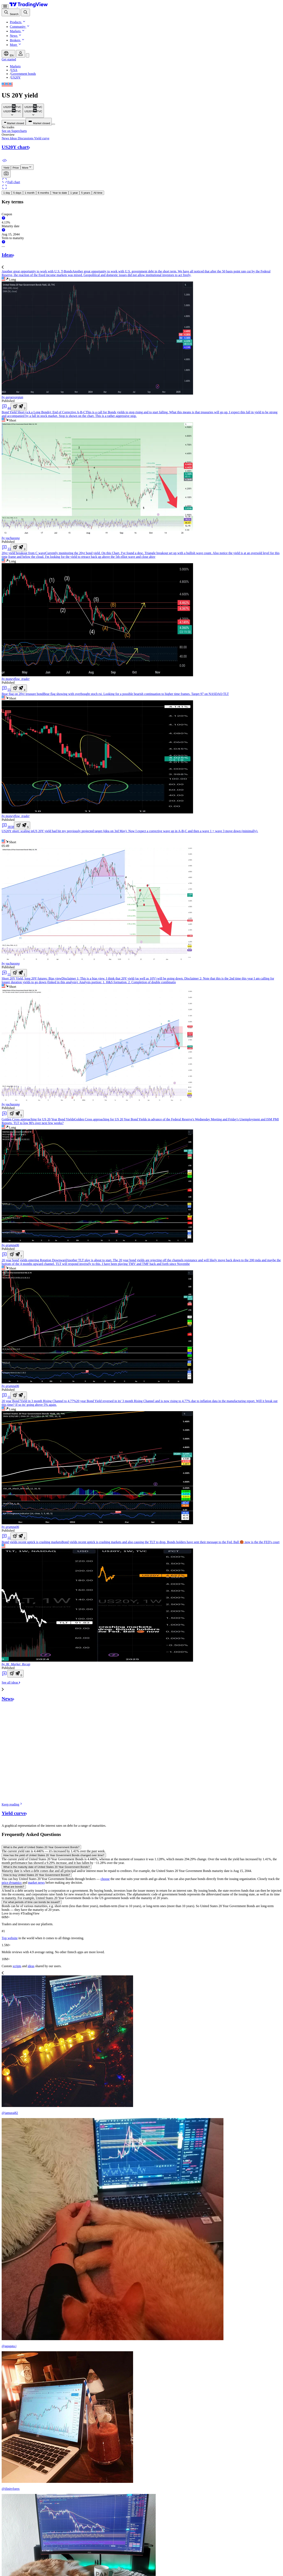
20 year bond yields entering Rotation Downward (34, 1260)
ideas (31, 1966)
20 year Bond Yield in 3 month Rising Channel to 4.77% (39, 1401)
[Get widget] (4, 162)
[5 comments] (6, 689)
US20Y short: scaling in (17, 831)
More (16, 44)
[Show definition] (3, 218)
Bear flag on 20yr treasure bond (22, 694)
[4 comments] (6, 408)
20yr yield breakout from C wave (23, 553)
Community (20, 26)
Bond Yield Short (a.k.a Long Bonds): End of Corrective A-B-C (44, 412)
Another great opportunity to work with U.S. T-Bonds (37, 271)
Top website (10, 1938)
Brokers (17, 40)
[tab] (6, 168)
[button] (23, 22)
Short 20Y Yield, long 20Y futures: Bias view (32, 978)
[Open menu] (5, 6)
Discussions (26, 138)
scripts (17, 1966)
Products (18, 22)
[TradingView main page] (28, 6)
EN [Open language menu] (8, 54)
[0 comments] (4, 1115)
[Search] (11, 12)
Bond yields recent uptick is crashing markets (31, 1542)
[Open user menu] (20, 54)
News (16, 35)
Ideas (14, 138)
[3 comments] (6, 549)
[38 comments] (8, 827)
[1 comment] (6, 974)
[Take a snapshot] (6, 173)
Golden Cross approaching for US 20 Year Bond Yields (38, 1119)
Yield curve (41, 138)
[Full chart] (11, 182)
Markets (17, 31)
